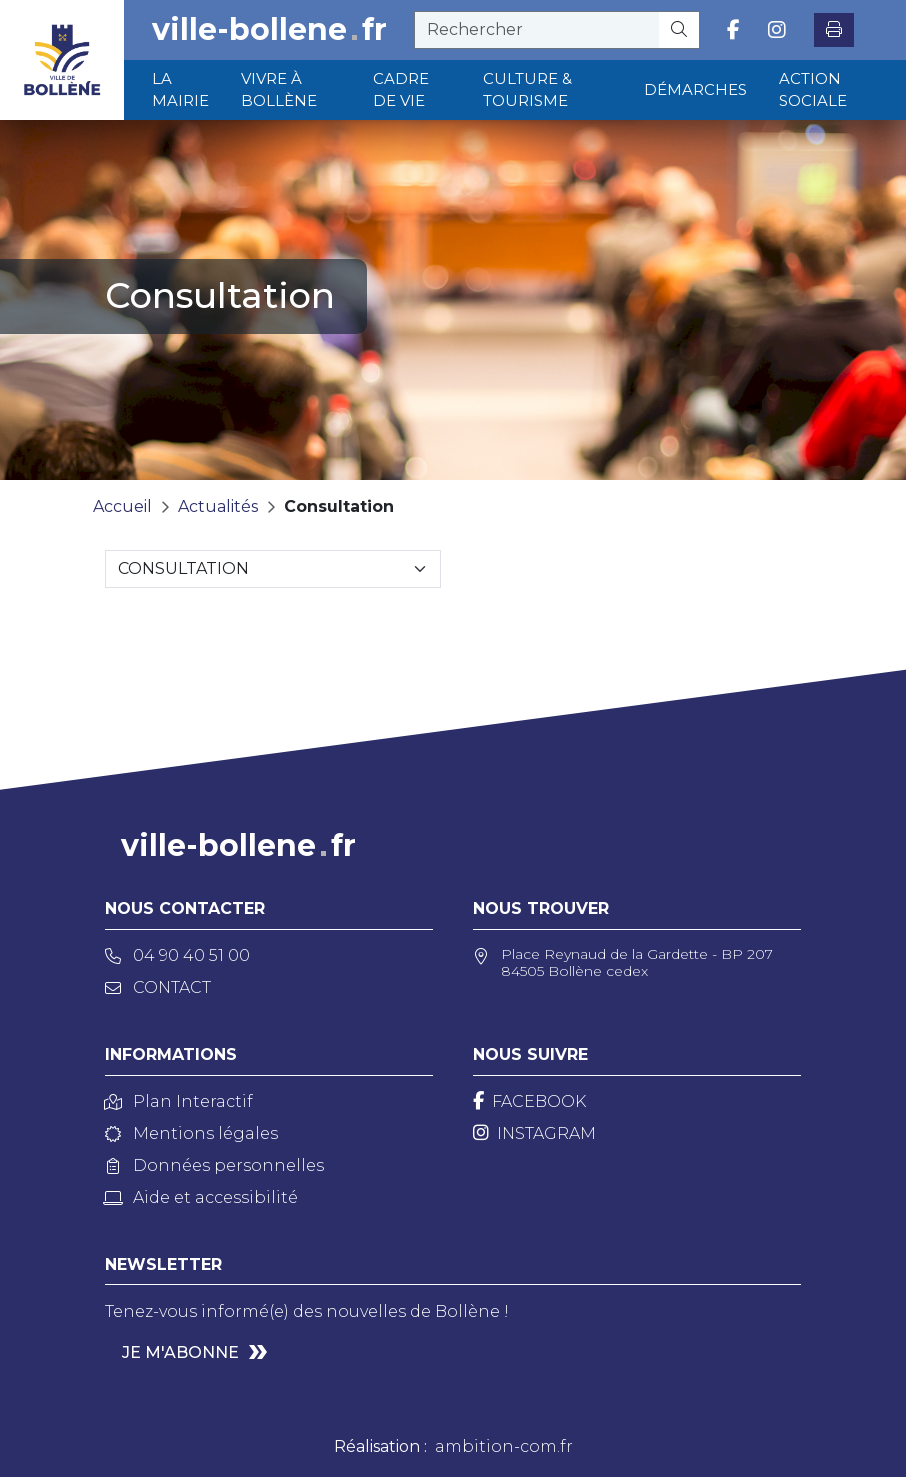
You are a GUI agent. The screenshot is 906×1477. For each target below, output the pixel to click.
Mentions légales (191, 1133)
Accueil (122, 506)
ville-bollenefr (269, 30)
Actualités (218, 506)
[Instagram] (534, 1133)
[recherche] (537, 30)
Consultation (339, 506)
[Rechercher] (679, 30)
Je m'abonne (180, 1352)
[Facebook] (529, 1101)
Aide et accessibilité (201, 1197)
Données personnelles (214, 1165)
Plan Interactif (179, 1101)
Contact (158, 987)
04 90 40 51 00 (177, 955)
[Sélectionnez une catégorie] (273, 569)
